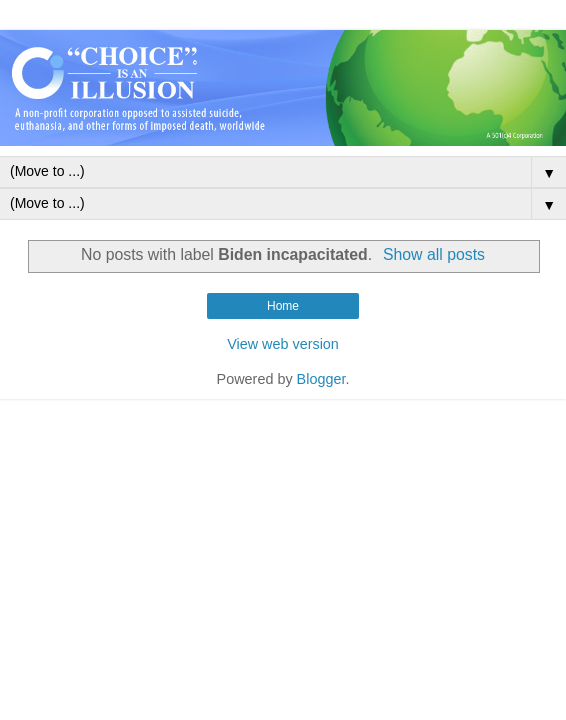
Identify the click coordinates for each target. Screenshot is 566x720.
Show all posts (434, 254)
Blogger (321, 379)
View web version (283, 344)
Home (283, 306)
